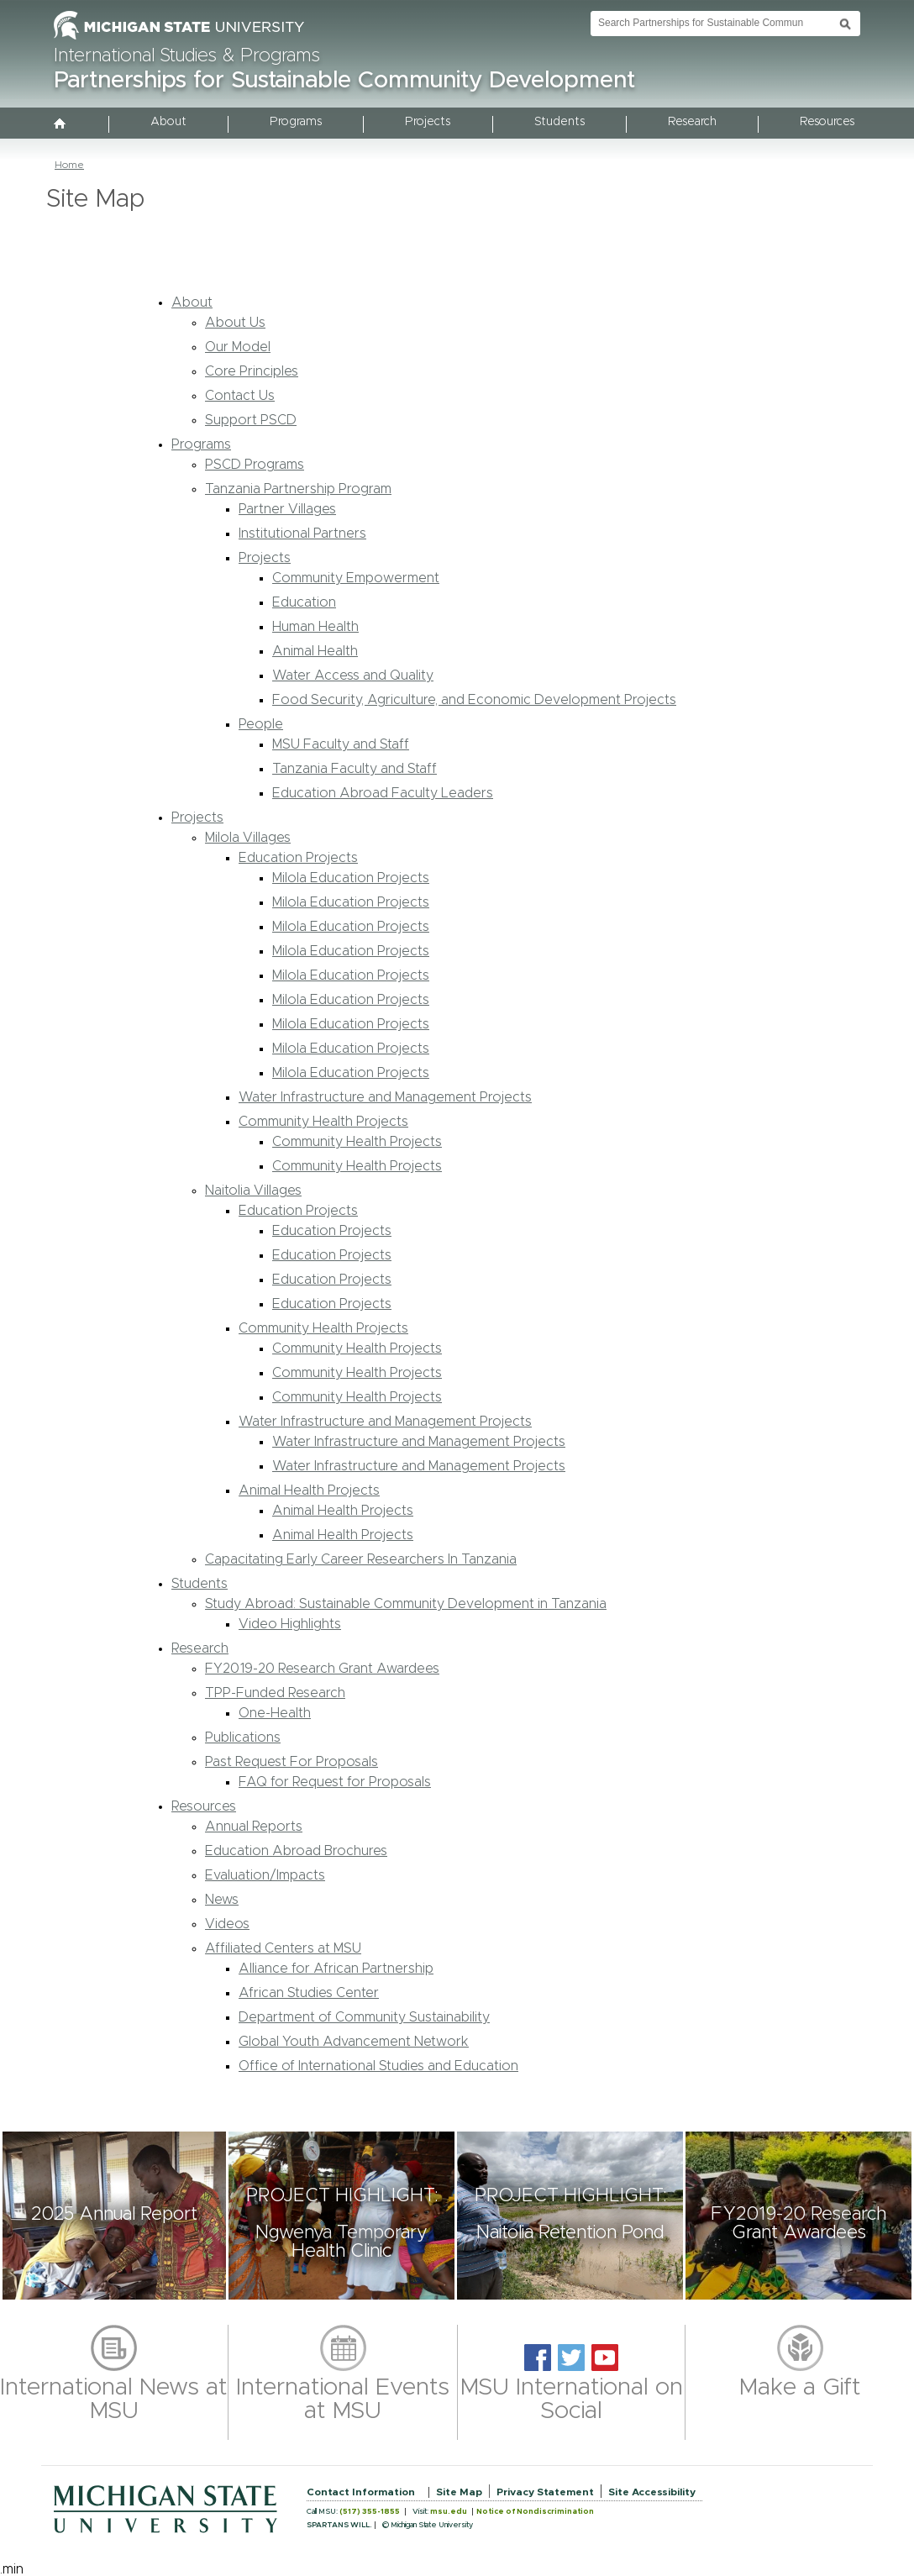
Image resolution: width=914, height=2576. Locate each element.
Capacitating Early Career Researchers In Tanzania (361, 1559)
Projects (427, 122)
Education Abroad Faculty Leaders (382, 793)
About (168, 122)
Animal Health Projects (309, 1490)
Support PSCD (251, 420)
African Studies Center (309, 1993)
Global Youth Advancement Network (354, 2041)
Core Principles (251, 371)
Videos (227, 1924)
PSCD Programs (254, 464)
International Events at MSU (342, 2399)
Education (304, 602)
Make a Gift (800, 2388)
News (222, 1899)
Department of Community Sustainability (364, 2017)
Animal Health (315, 651)
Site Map (459, 2492)
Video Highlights (290, 1624)
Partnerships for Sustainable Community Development (344, 80)
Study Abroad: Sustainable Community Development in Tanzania (406, 1604)
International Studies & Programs (187, 56)
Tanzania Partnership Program (298, 489)
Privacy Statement (545, 2492)
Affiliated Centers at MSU (283, 1948)
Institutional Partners (302, 533)
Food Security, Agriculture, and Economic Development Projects (474, 700)
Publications (243, 1737)
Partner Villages (287, 509)
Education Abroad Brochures (296, 1851)
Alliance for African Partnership (336, 1968)
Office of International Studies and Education (378, 2066)
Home (69, 165)
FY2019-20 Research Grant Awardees (322, 1668)
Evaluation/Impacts (265, 1875)
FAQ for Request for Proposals (335, 1782)
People (261, 724)
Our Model (238, 347)
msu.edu (448, 2512)
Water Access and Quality (352, 675)
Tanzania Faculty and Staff (354, 768)
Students (559, 122)
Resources (827, 122)
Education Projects (298, 858)
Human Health (315, 626)
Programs (296, 122)
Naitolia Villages (253, 1190)
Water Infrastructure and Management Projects (385, 1097)
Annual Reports (253, 1826)
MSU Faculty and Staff (340, 744)
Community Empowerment (355, 578)
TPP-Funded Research (275, 1693)
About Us (235, 322)
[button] (114, 2216)
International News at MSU (114, 2399)
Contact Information (361, 2492)
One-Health (275, 1713)
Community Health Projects (323, 1121)
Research (692, 122)
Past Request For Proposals (291, 1762)
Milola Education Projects (350, 878)
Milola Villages (248, 837)
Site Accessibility (652, 2492)
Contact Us (240, 395)
